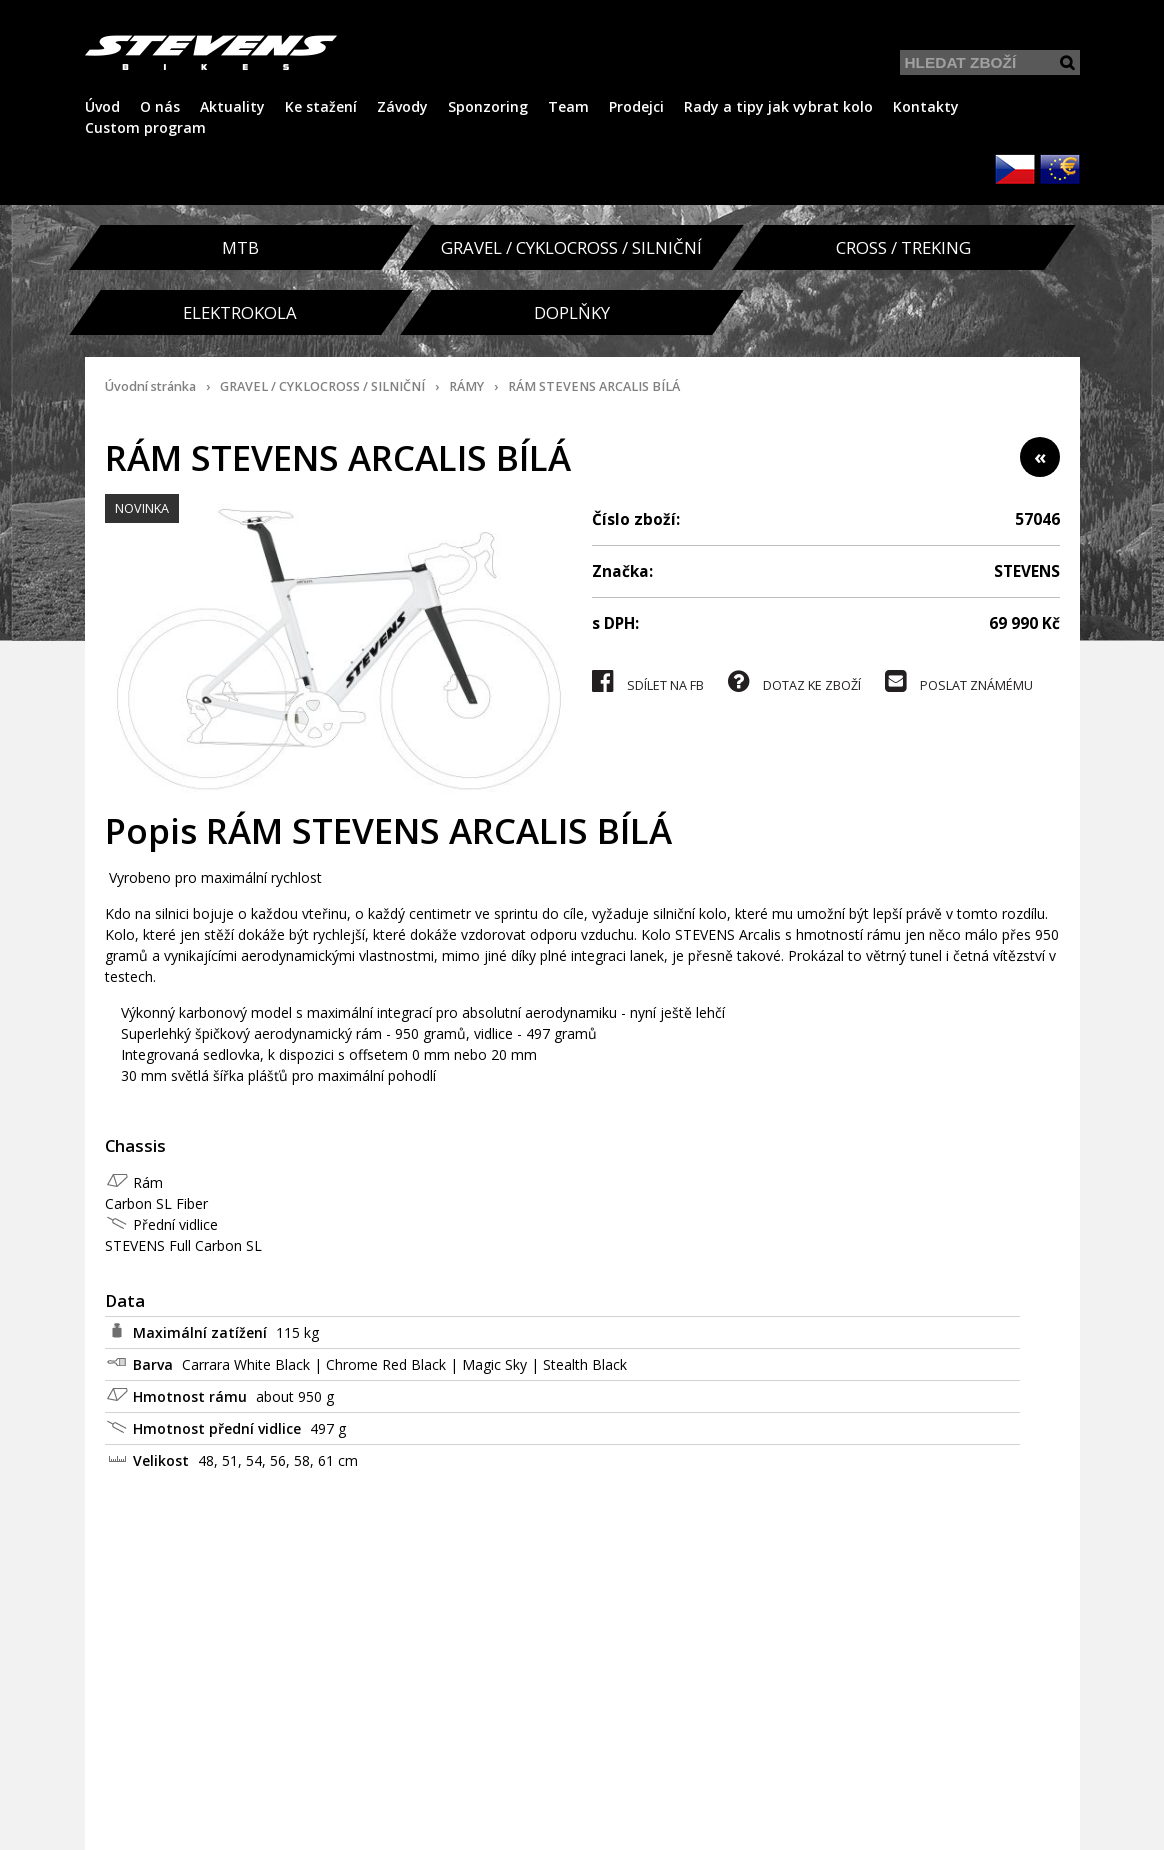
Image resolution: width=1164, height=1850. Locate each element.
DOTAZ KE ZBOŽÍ (794, 681)
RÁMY (466, 386)
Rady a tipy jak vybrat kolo (778, 106)
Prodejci (636, 106)
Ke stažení (321, 106)
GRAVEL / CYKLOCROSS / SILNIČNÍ (322, 386)
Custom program (145, 127)
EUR (1060, 169)
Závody (402, 106)
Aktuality (232, 106)
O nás (160, 106)
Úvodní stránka (150, 386)
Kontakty (926, 106)
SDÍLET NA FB (648, 681)
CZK (1015, 169)
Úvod (102, 106)
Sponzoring (488, 106)
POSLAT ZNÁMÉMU (959, 681)
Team (568, 106)
